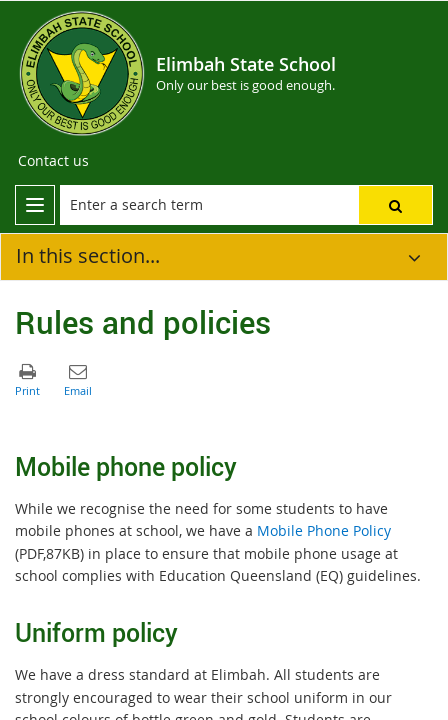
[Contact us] (53, 161)
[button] (395, 205)
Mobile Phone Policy (324, 530)
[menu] (35, 205)
